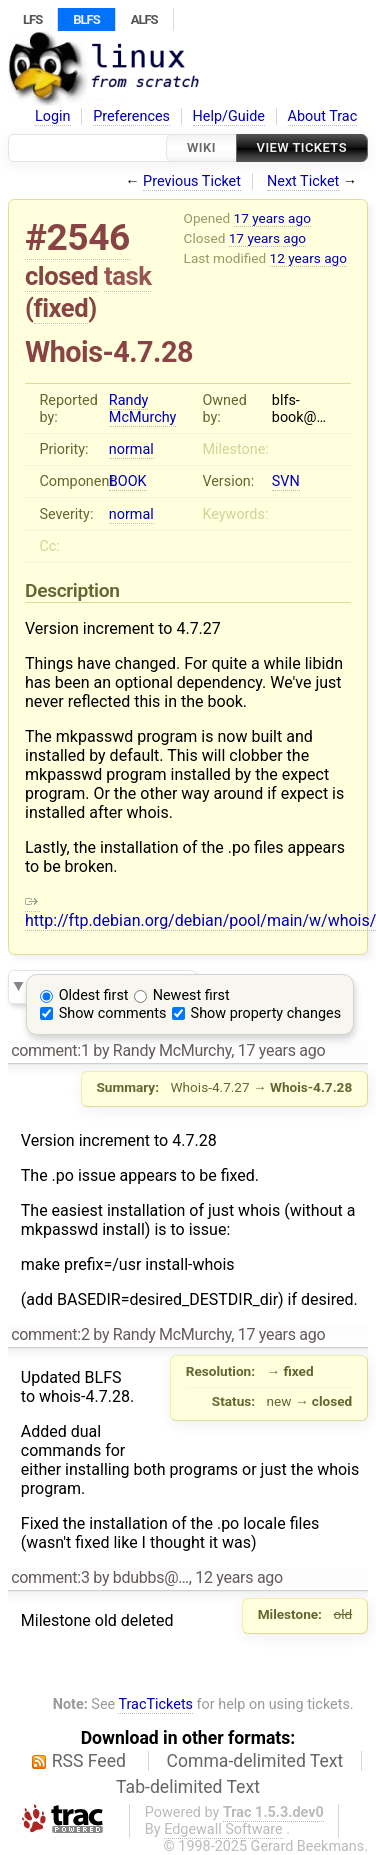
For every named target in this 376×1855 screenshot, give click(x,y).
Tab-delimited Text (188, 1787)
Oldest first (94, 995)
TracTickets (155, 1704)
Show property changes (266, 1013)
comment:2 (50, 1334)
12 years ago (308, 258)
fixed (61, 308)
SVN (286, 481)
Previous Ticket (192, 181)
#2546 (77, 237)
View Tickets (302, 147)
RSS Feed (89, 1761)
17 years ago (272, 218)
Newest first (191, 995)
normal (131, 449)
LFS (32, 19)
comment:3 (50, 1577)
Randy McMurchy (143, 409)
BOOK (128, 481)
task (127, 276)
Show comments (113, 1013)
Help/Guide (229, 116)
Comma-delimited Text (255, 1761)
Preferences (131, 116)
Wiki (201, 147)
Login (53, 116)
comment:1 (50, 1050)
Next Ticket (303, 181)
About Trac (323, 116)
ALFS (144, 19)
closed (61, 276)
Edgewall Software (223, 1829)
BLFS (86, 19)
